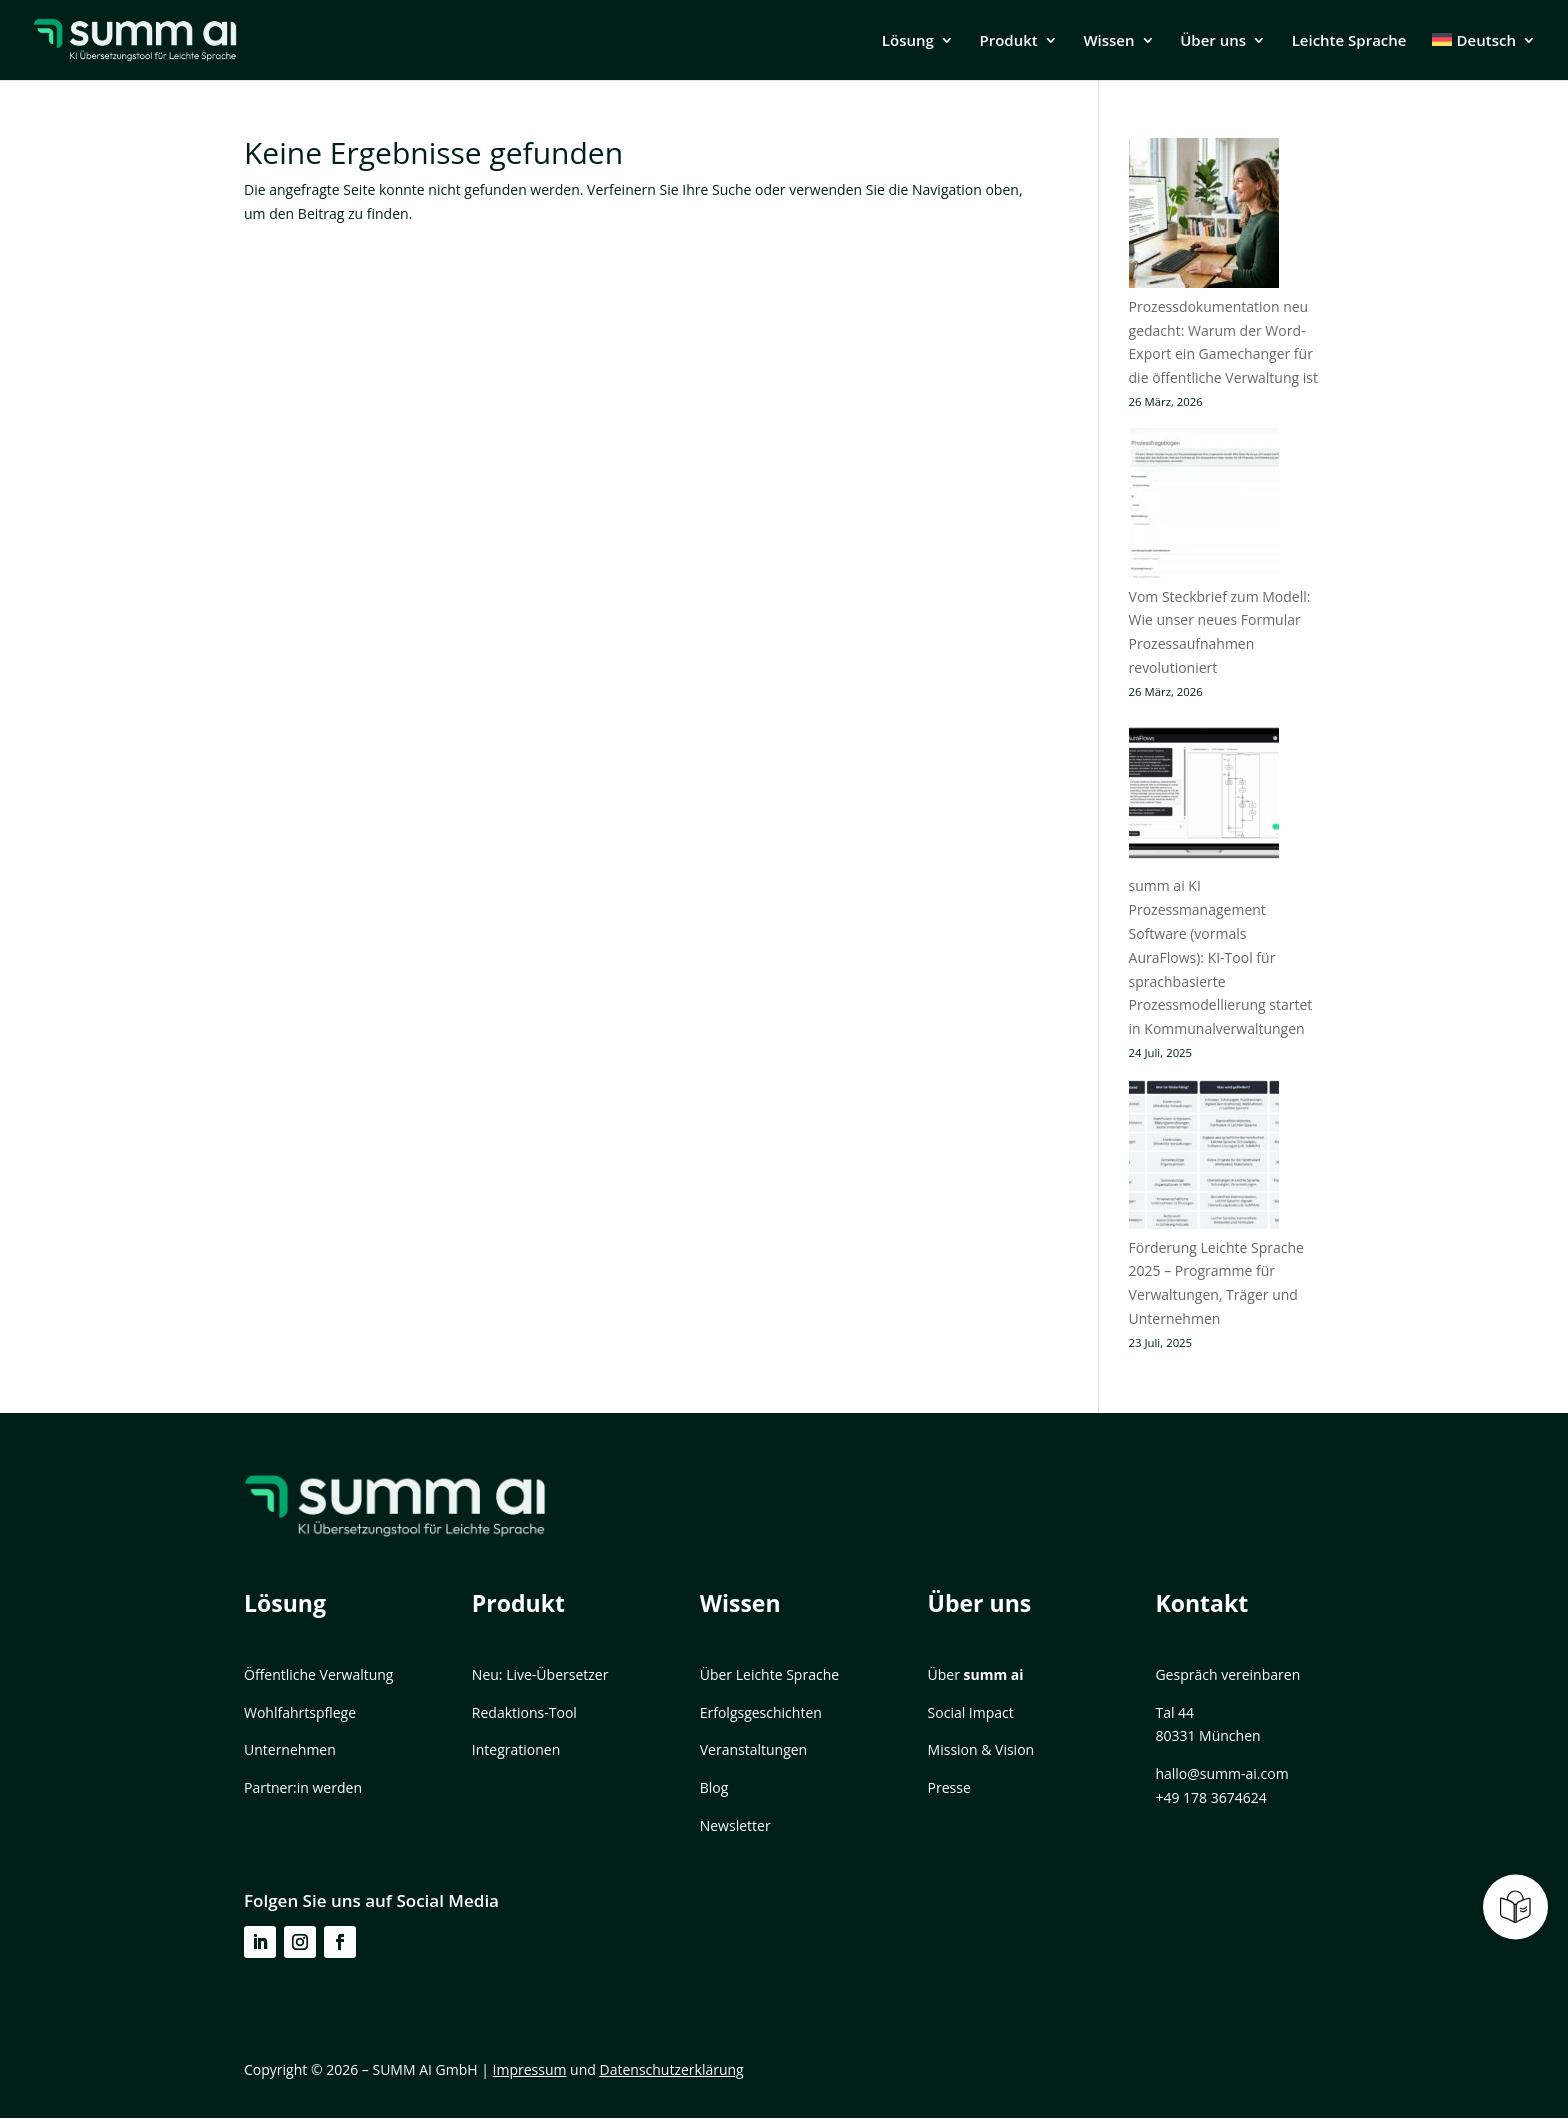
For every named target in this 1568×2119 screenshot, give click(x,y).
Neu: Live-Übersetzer (540, 1674)
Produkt (1008, 41)
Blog (714, 1787)
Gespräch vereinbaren (1227, 1674)
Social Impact (971, 1712)
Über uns (1213, 41)
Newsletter (735, 1825)
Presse (949, 1787)
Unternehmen (290, 1749)
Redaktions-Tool (524, 1712)
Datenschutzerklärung (672, 2069)
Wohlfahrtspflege (300, 1712)
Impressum (530, 2069)
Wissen (1108, 41)
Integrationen (516, 1749)
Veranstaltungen (753, 1749)
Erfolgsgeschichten (761, 1712)
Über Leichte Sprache (769, 1674)
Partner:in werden (303, 1787)
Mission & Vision (981, 1749)
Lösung (908, 41)
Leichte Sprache (1349, 41)
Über (976, 1674)
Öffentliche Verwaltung (318, 1674)
